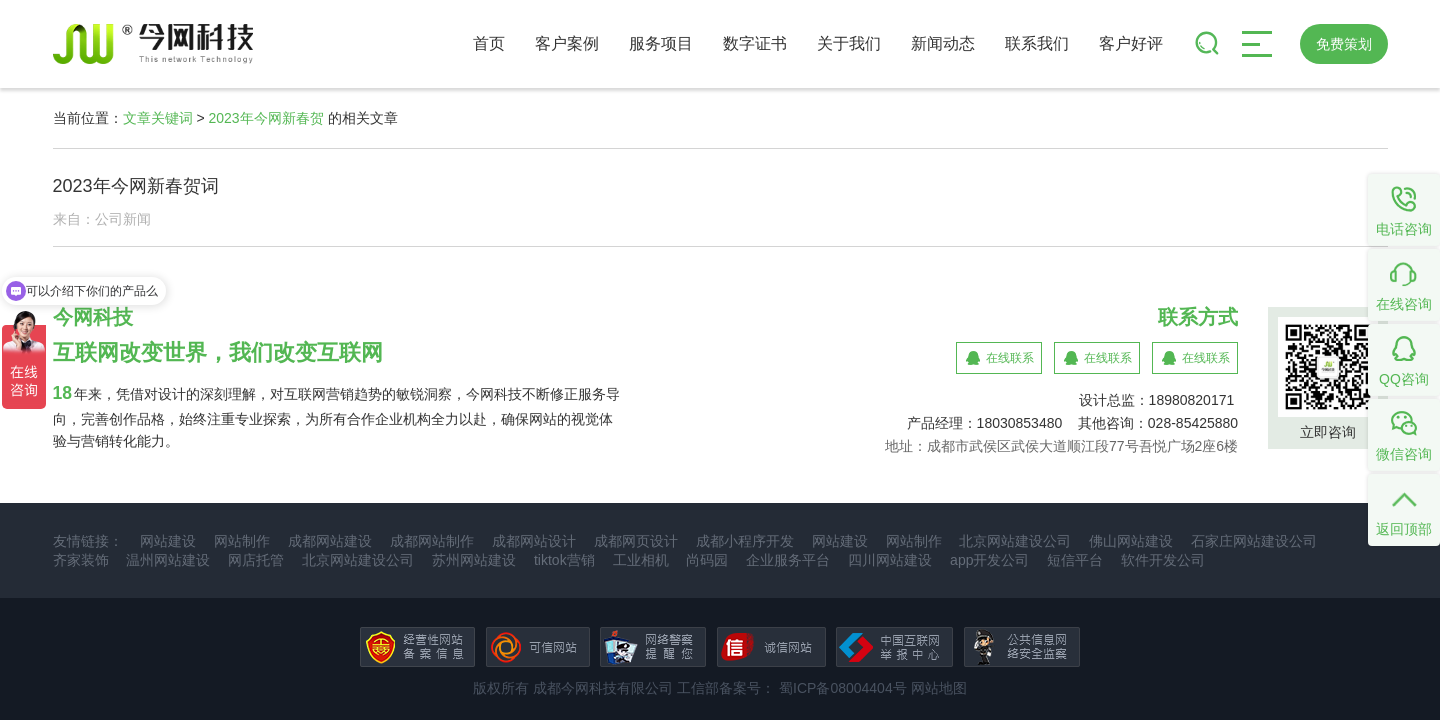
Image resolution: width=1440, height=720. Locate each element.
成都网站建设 (330, 541)
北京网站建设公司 (1015, 541)
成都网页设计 (636, 541)
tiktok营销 (564, 560)
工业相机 (641, 560)
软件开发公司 (1163, 560)
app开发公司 (989, 560)
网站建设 (168, 541)
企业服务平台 (788, 560)
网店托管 (256, 560)
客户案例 (567, 43)
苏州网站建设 (474, 560)
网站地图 (939, 688)
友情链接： (88, 541)
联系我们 (1037, 43)
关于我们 (849, 43)
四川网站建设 (890, 560)
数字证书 (755, 43)
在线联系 (1010, 358)
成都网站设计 (534, 541)
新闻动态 (943, 43)
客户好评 (1131, 43)
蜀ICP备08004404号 (841, 688)
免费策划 (1344, 44)
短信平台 (1075, 560)
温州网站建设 (168, 560)
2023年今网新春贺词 (136, 186)
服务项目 (661, 43)
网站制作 (242, 541)
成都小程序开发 (745, 541)
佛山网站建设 (1131, 541)
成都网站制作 (432, 541)
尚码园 (707, 560)
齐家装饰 (81, 560)
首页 (489, 43)
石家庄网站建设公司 (1254, 541)
